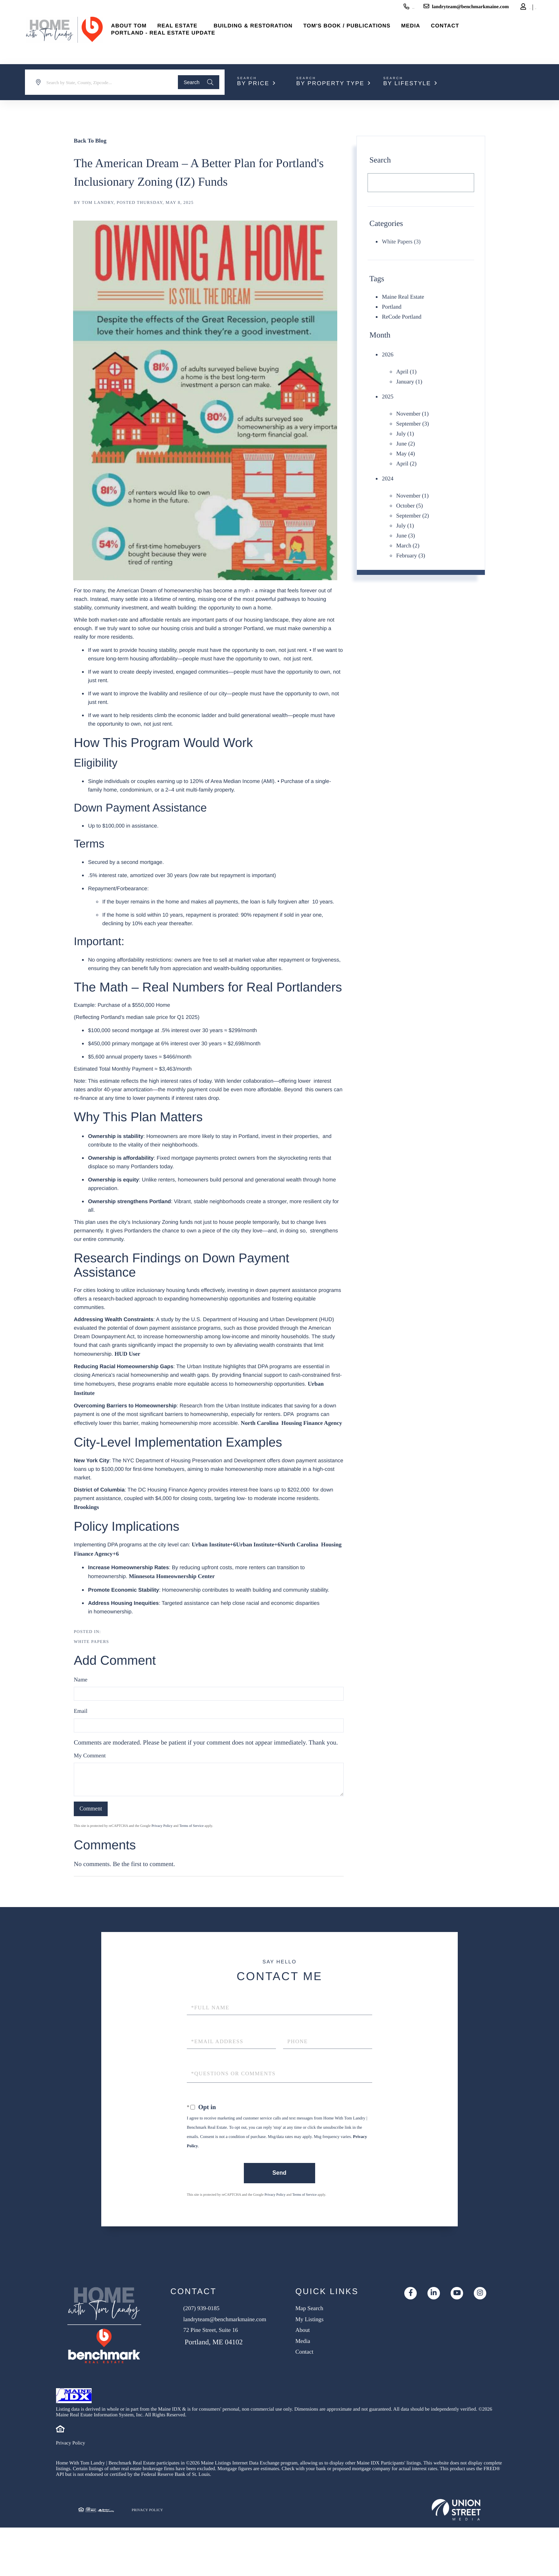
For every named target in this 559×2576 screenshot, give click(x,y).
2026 (388, 352)
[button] (194, 82)
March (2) (409, 531)
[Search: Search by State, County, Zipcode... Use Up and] (100, 82)
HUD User (128, 1353)
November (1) (414, 408)
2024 (388, 469)
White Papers (91, 1653)
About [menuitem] (331, 2348)
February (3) (412, 541)
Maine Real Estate (405, 296)
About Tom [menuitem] (148, 35)
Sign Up (509, 9)
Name (80, 1692)
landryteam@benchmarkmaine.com (419, 8)
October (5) (411, 494)
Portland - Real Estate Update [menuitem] (183, 43)
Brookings (88, 1517)
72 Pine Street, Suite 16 (226, 2354)
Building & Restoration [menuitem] (273, 35)
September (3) (414, 417)
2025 (388, 392)
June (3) (406, 522)
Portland (393, 305)
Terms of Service (191, 1838)
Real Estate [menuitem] (197, 35)
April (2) (407, 454)
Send (277, 2185)
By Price (253, 84)
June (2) (406, 436)
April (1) (407, 368)
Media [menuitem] (430, 35)
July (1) (406, 427)
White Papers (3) (401, 242)
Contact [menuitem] (465, 35)
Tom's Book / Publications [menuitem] (366, 35)
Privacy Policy (162, 1838)
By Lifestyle (407, 84)
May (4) (406, 445)
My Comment (90, 1767)
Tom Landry (98, 201)
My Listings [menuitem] (339, 2335)
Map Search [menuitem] (339, 2322)
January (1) (410, 377)
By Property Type (330, 84)
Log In (489, 9)
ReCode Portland (404, 315)
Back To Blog (92, 140)
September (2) (414, 504)
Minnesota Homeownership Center (177, 1588)
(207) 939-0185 (348, 8)
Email (80, 1723)
